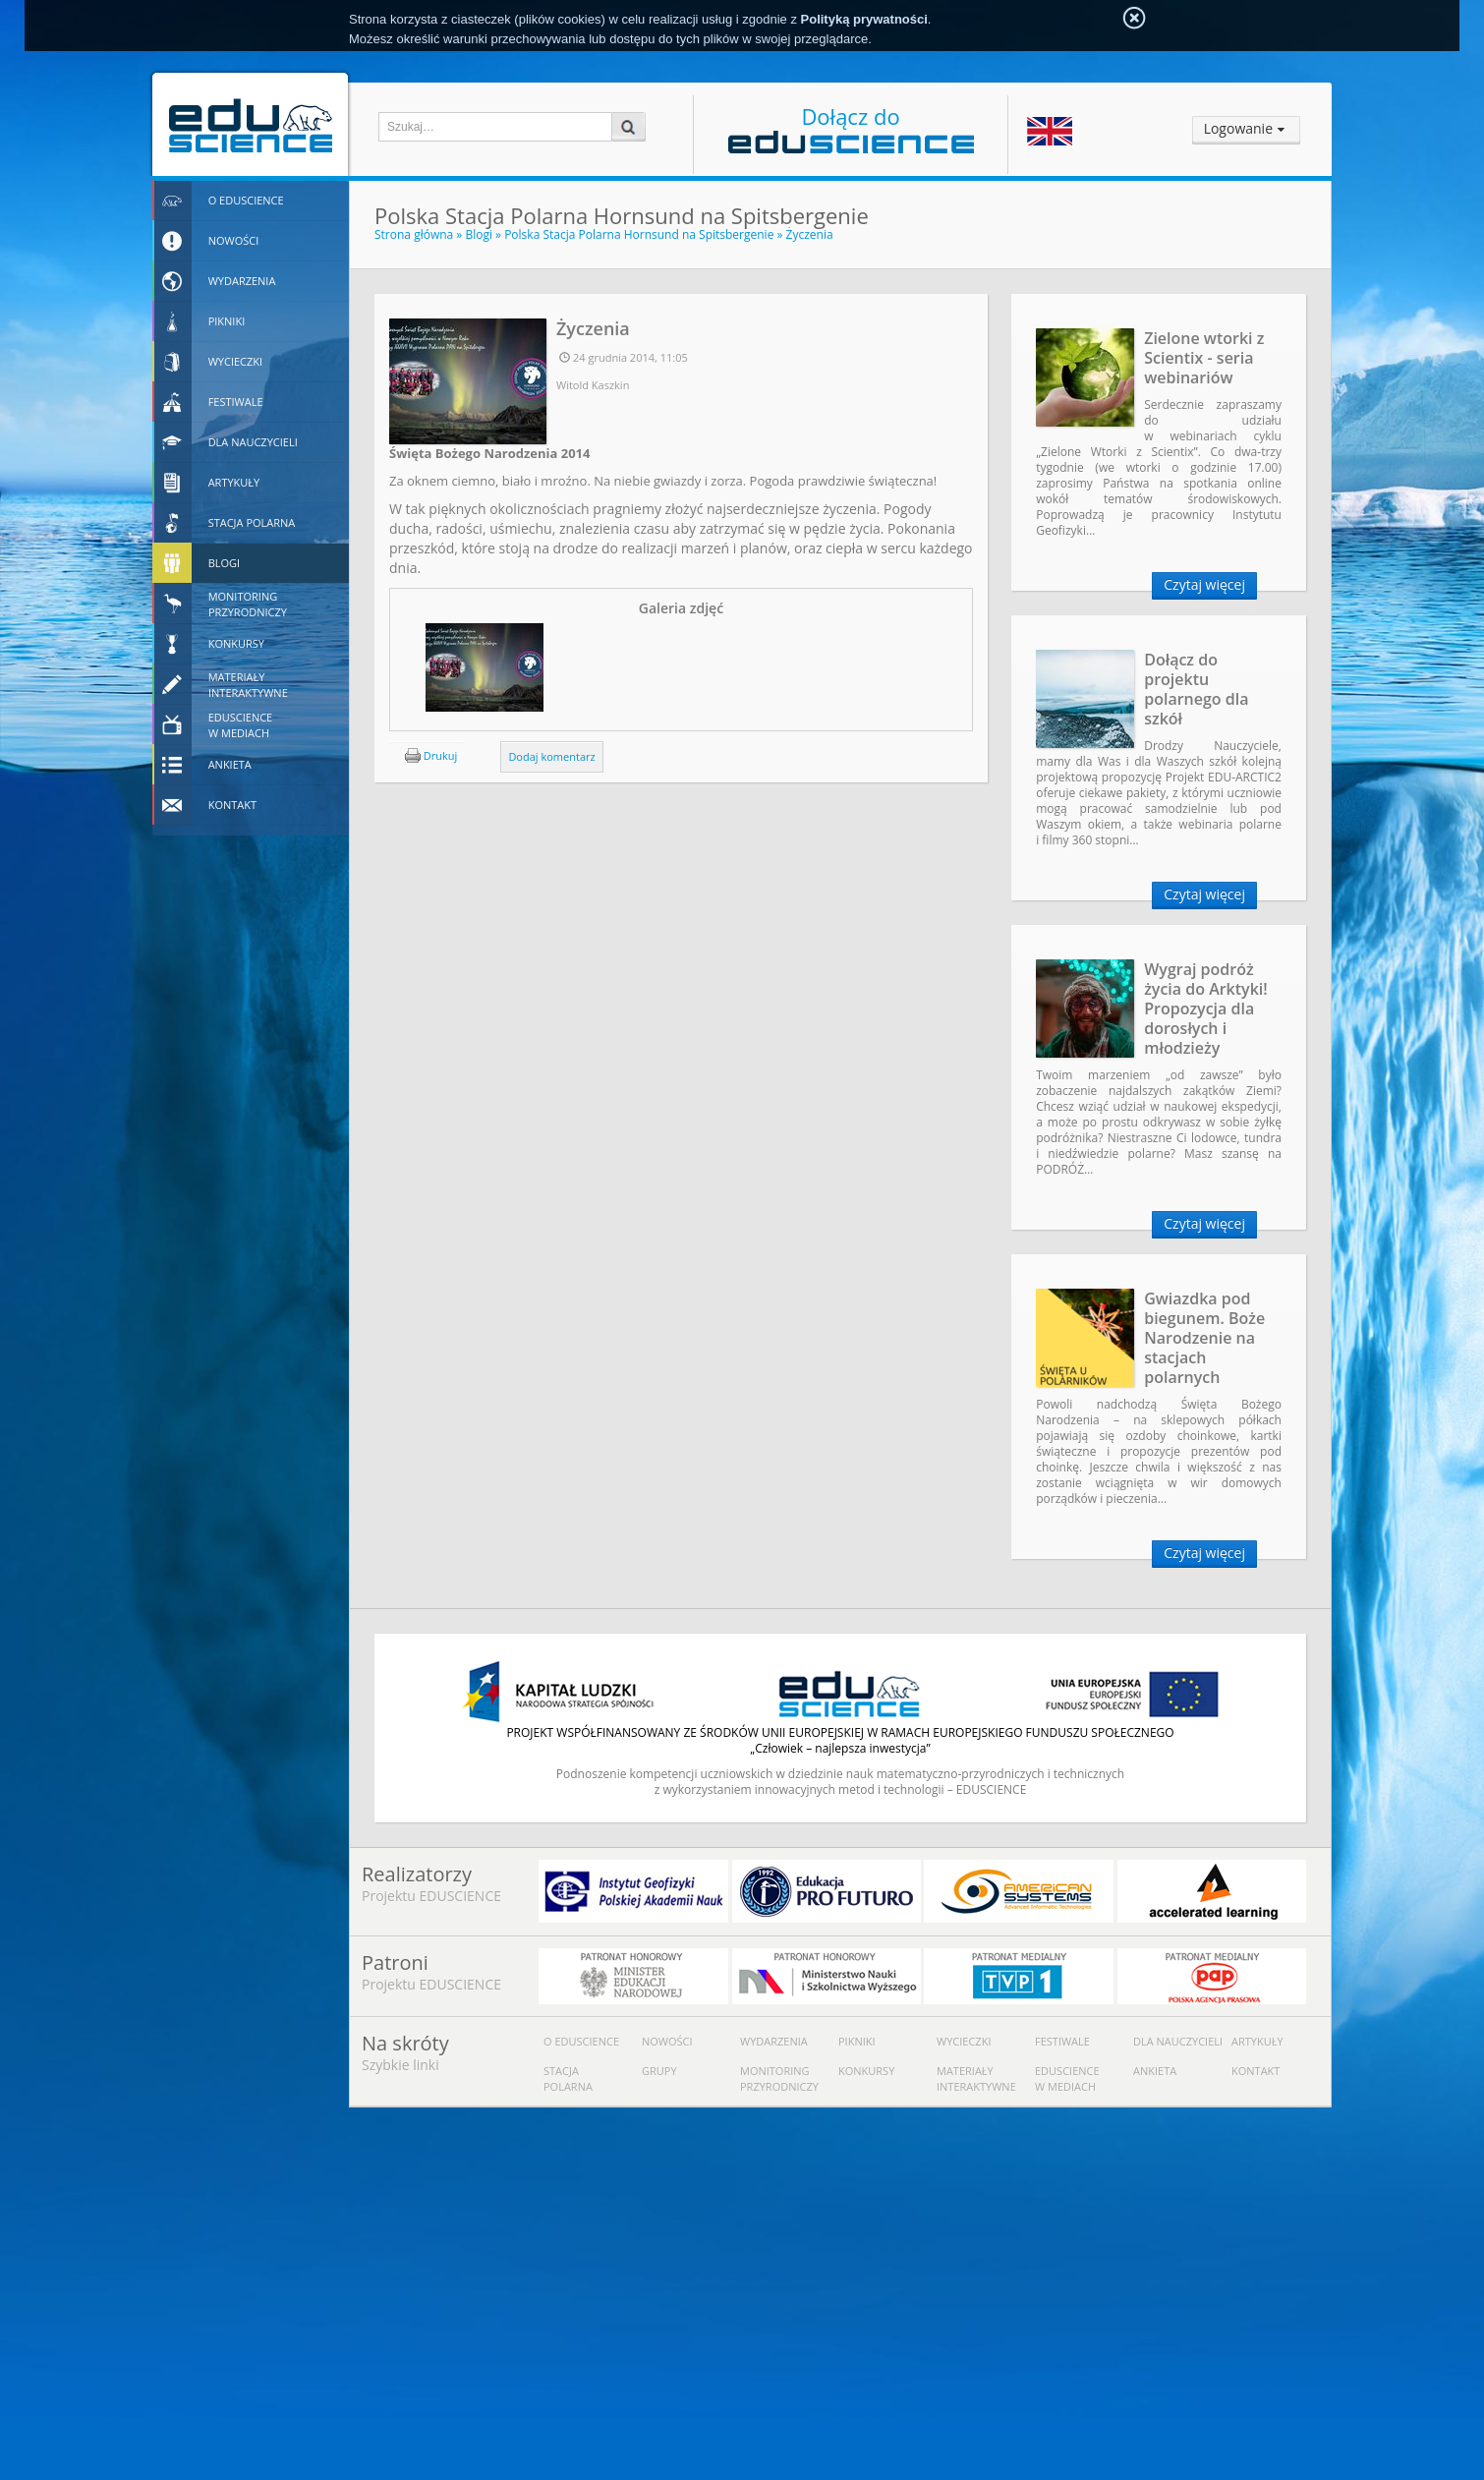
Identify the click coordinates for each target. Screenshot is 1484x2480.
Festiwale (1062, 2041)
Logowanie (1238, 128)
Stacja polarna (568, 2078)
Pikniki (857, 2041)
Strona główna (413, 234)
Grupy (659, 2070)
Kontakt (1255, 2070)
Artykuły (1257, 2041)
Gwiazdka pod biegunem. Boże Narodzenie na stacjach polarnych (1204, 1338)
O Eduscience (581, 2041)
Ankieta (1154, 2070)
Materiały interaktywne (976, 2078)
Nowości (667, 2041)
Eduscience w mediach (1067, 2078)
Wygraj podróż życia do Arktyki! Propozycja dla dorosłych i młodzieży (1206, 1008)
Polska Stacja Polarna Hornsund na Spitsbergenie (638, 234)
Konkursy (866, 2070)
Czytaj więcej (1204, 584)
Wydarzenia (774, 2041)
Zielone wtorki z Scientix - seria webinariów (1204, 357)
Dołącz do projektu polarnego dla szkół (1196, 689)
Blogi (478, 234)
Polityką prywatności (864, 19)
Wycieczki (964, 2041)
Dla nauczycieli (1178, 2041)
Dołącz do (851, 127)
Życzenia (809, 234)
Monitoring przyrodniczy (779, 2078)
